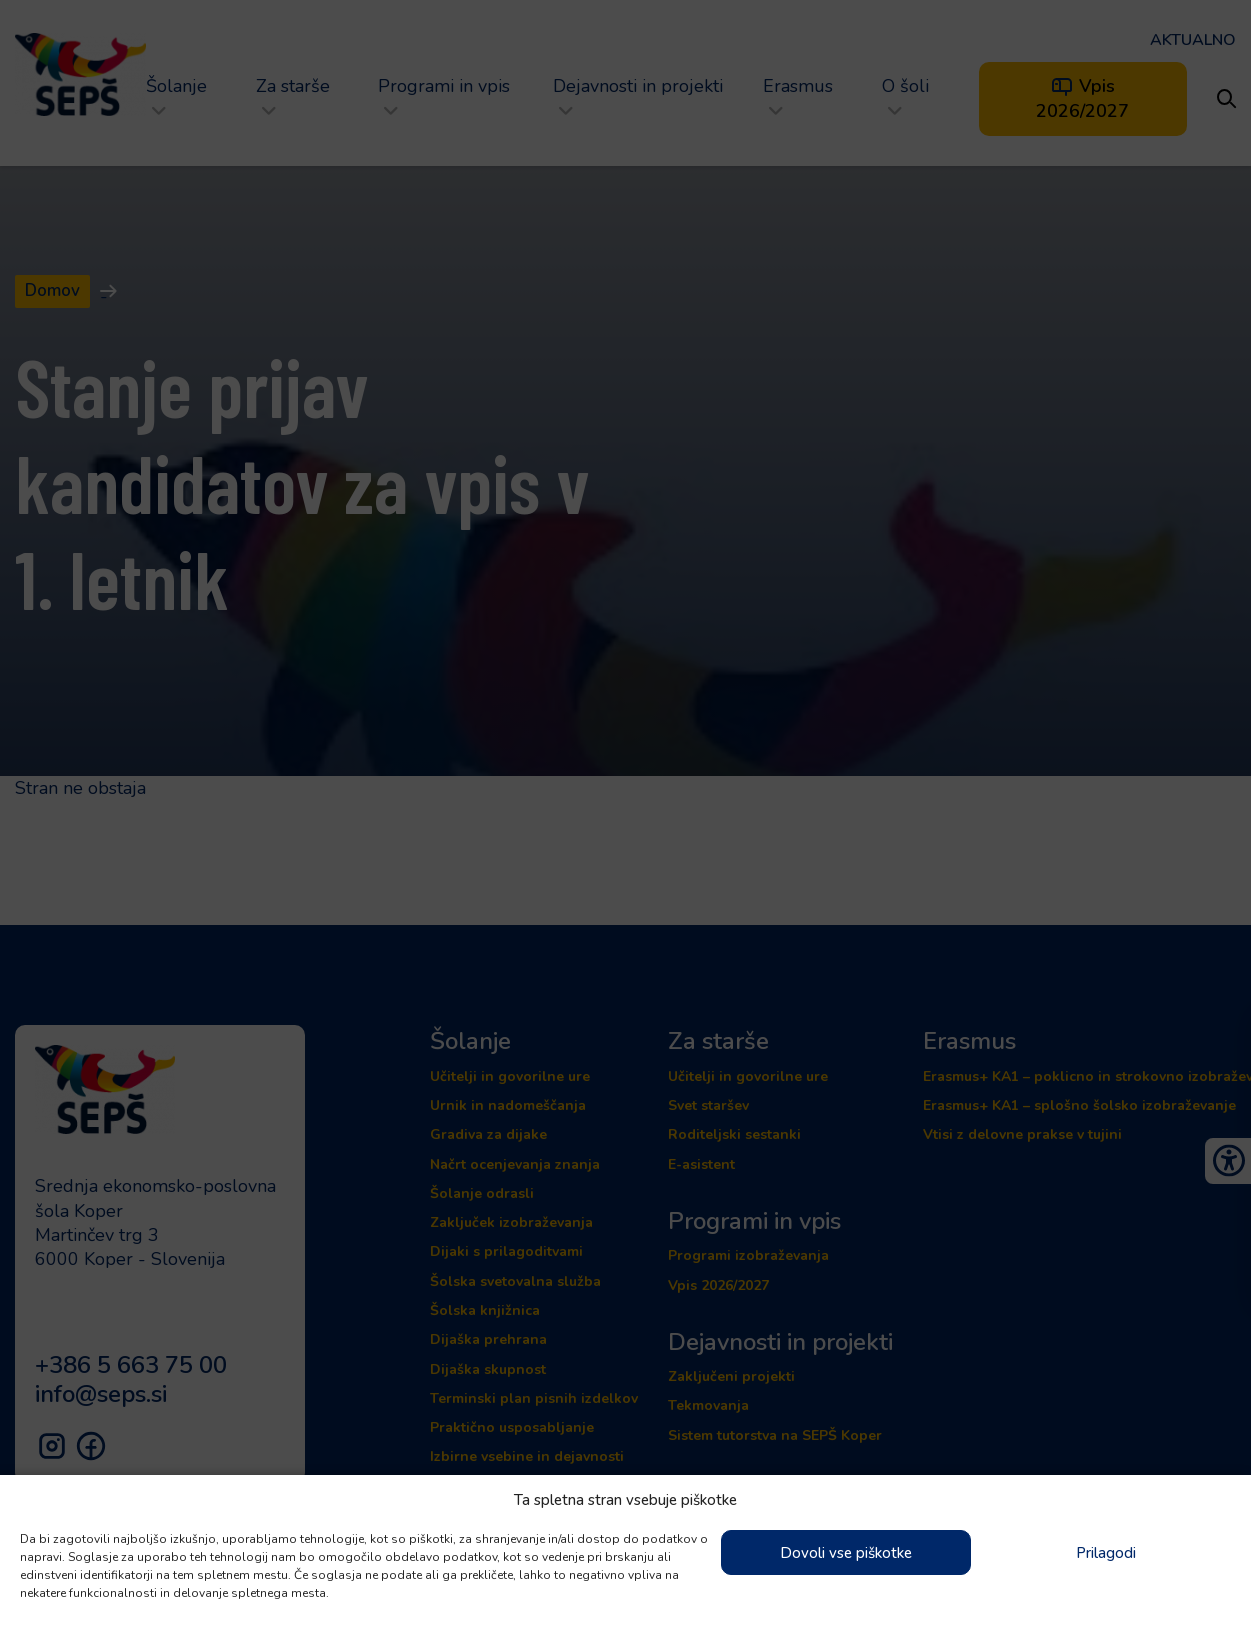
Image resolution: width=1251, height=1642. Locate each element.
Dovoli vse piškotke (846, 1553)
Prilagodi (1106, 1553)
